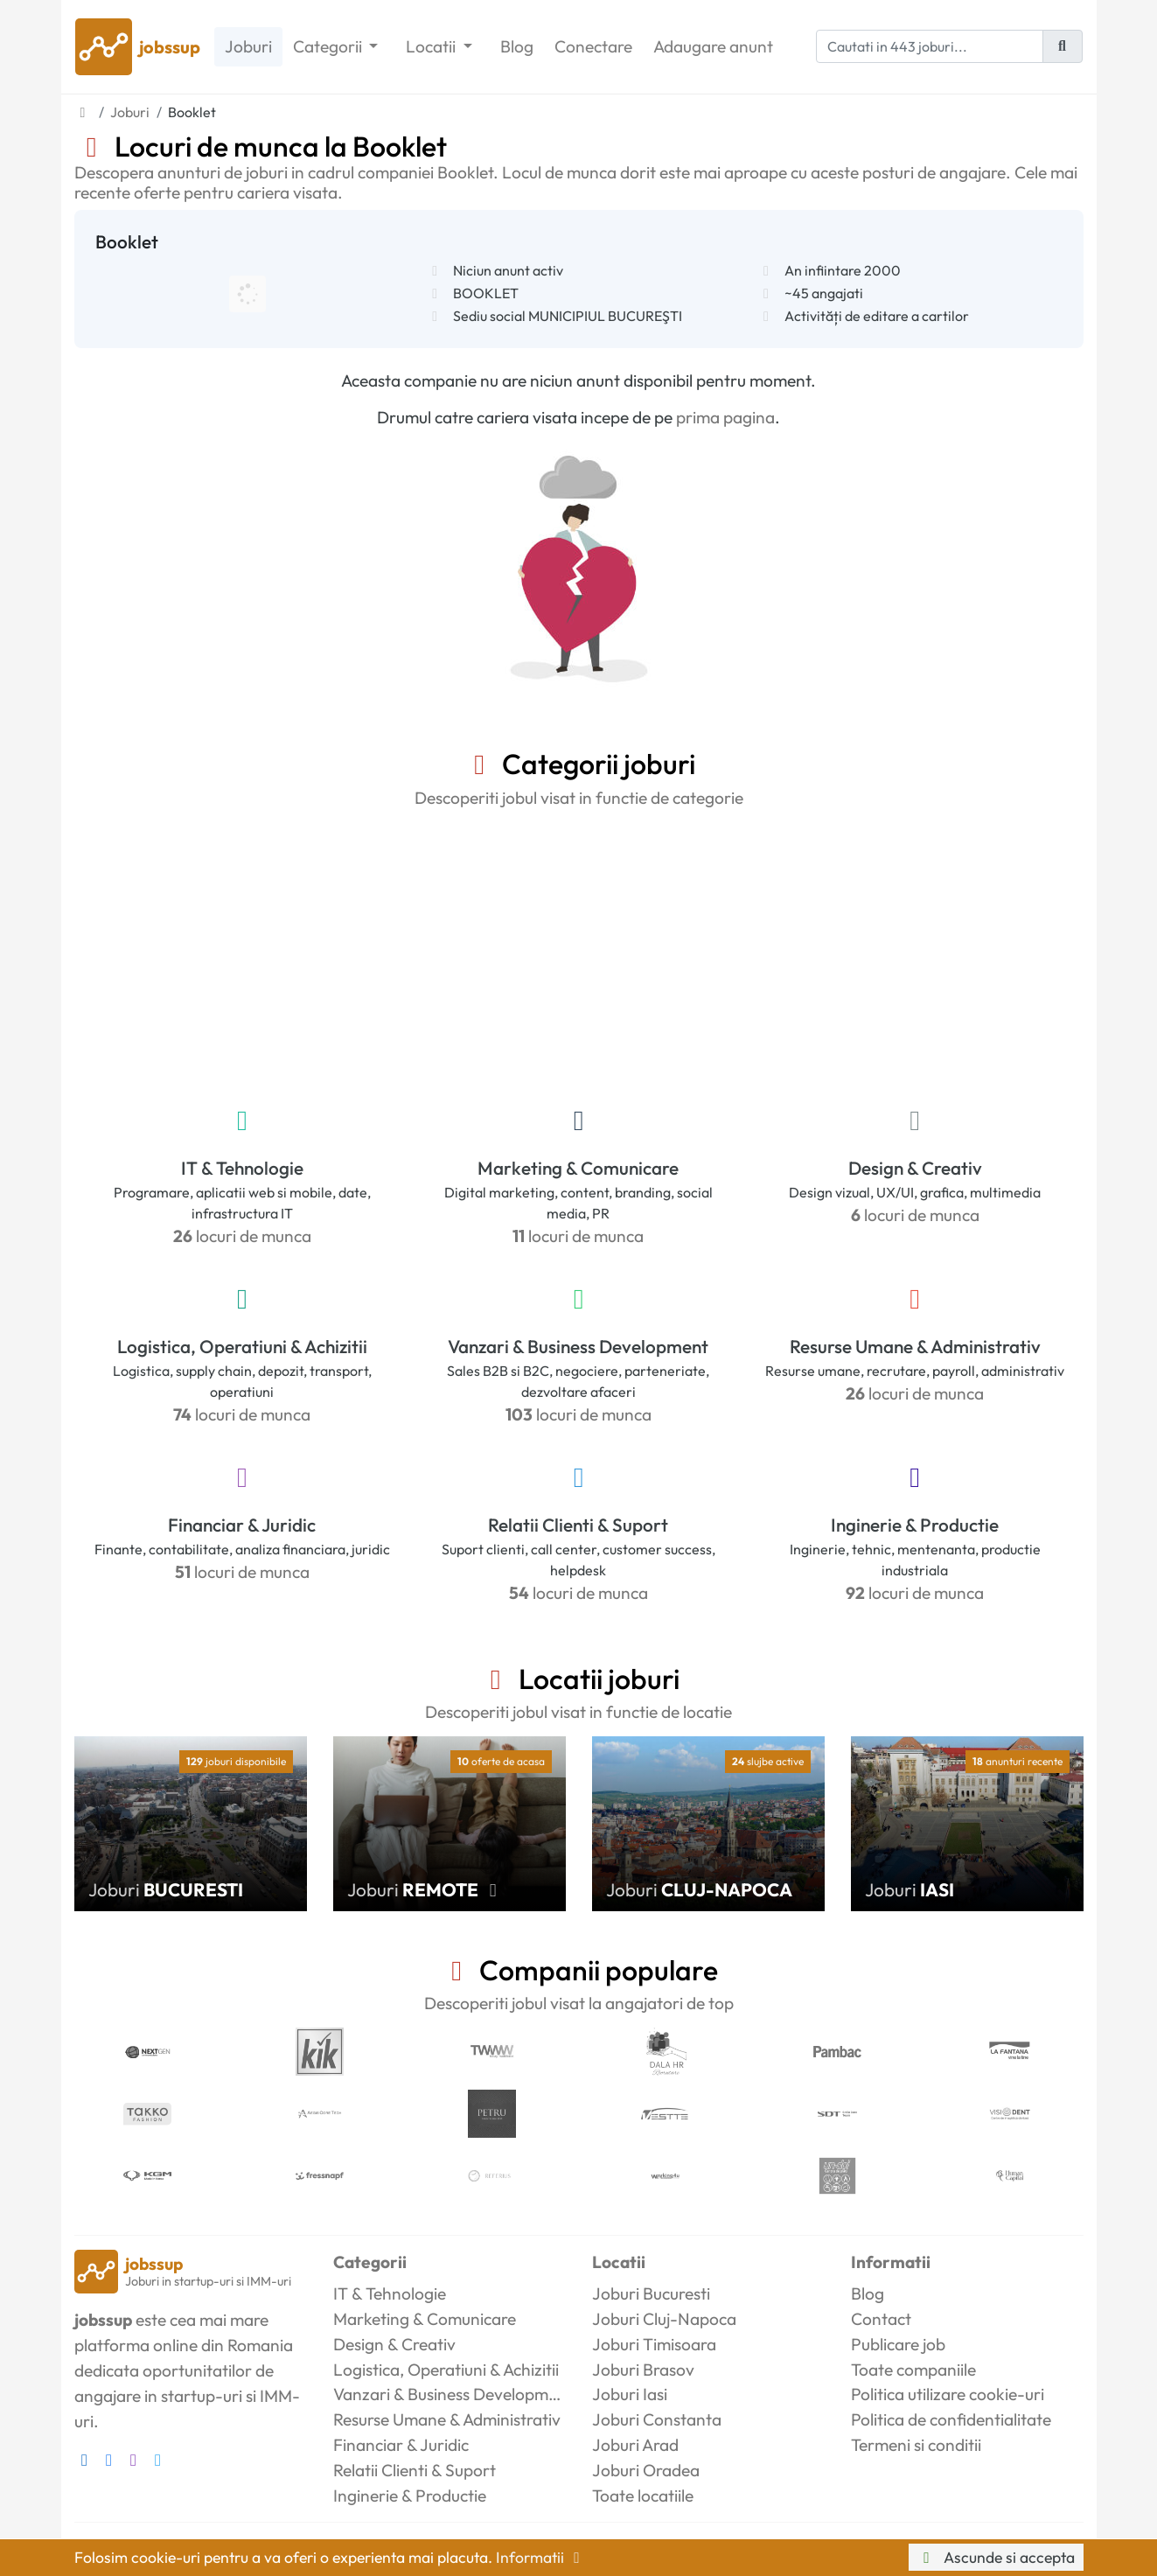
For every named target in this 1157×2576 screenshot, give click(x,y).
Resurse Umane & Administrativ (915, 1346)
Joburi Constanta (656, 2419)
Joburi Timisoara (654, 2344)
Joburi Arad (635, 2444)
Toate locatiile (643, 2495)
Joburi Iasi (629, 2394)
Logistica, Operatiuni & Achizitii (242, 1346)
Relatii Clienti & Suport (578, 1524)
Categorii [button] (329, 46)
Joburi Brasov (643, 2369)
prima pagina (725, 417)
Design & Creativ (915, 1167)
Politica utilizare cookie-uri (947, 2394)
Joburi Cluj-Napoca (664, 2318)
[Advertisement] (579, 953)
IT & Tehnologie (242, 1167)
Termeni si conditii (916, 2444)
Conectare (593, 46)
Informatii (541, 2557)
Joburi (248, 46)
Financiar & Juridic (242, 1524)
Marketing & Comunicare (578, 1167)
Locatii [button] (432, 46)
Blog (516, 46)
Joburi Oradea (646, 2470)
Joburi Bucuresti (651, 2293)
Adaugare (713, 46)
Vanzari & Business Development (578, 1346)
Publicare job (898, 2344)
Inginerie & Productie (915, 1524)
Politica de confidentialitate (951, 2419)
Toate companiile (913, 2369)
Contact (881, 2318)
